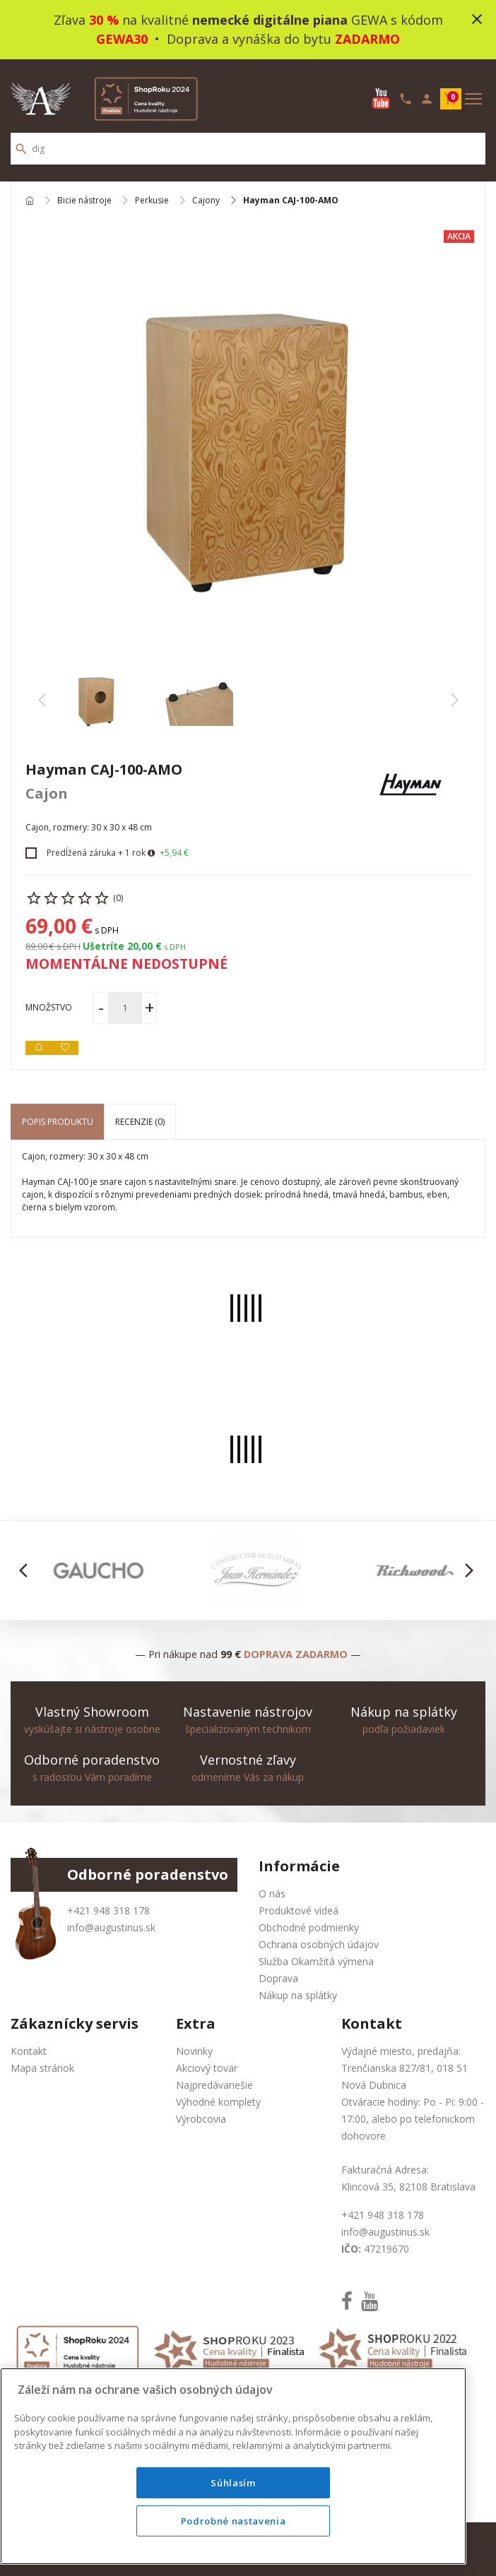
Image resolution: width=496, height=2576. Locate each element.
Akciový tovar (206, 2068)
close (476, 19)
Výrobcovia (201, 2118)
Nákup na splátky (298, 1995)
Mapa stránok (42, 2068)
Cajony (206, 200)
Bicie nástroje (84, 200)
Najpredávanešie (214, 2085)
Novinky (194, 2051)
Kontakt (29, 2051)
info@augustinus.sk (111, 1927)
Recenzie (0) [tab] (140, 1122)
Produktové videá (298, 1910)
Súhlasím (233, 2482)
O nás (272, 1893)
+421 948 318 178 (108, 1910)
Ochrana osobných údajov (319, 1944)
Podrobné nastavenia (233, 2521)
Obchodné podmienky (309, 1927)
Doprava (278, 1978)
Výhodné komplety (218, 2102)
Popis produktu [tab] (57, 1122)
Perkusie (152, 200)
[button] (27, 1570)
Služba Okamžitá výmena (316, 1961)
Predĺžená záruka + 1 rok (96, 853)
